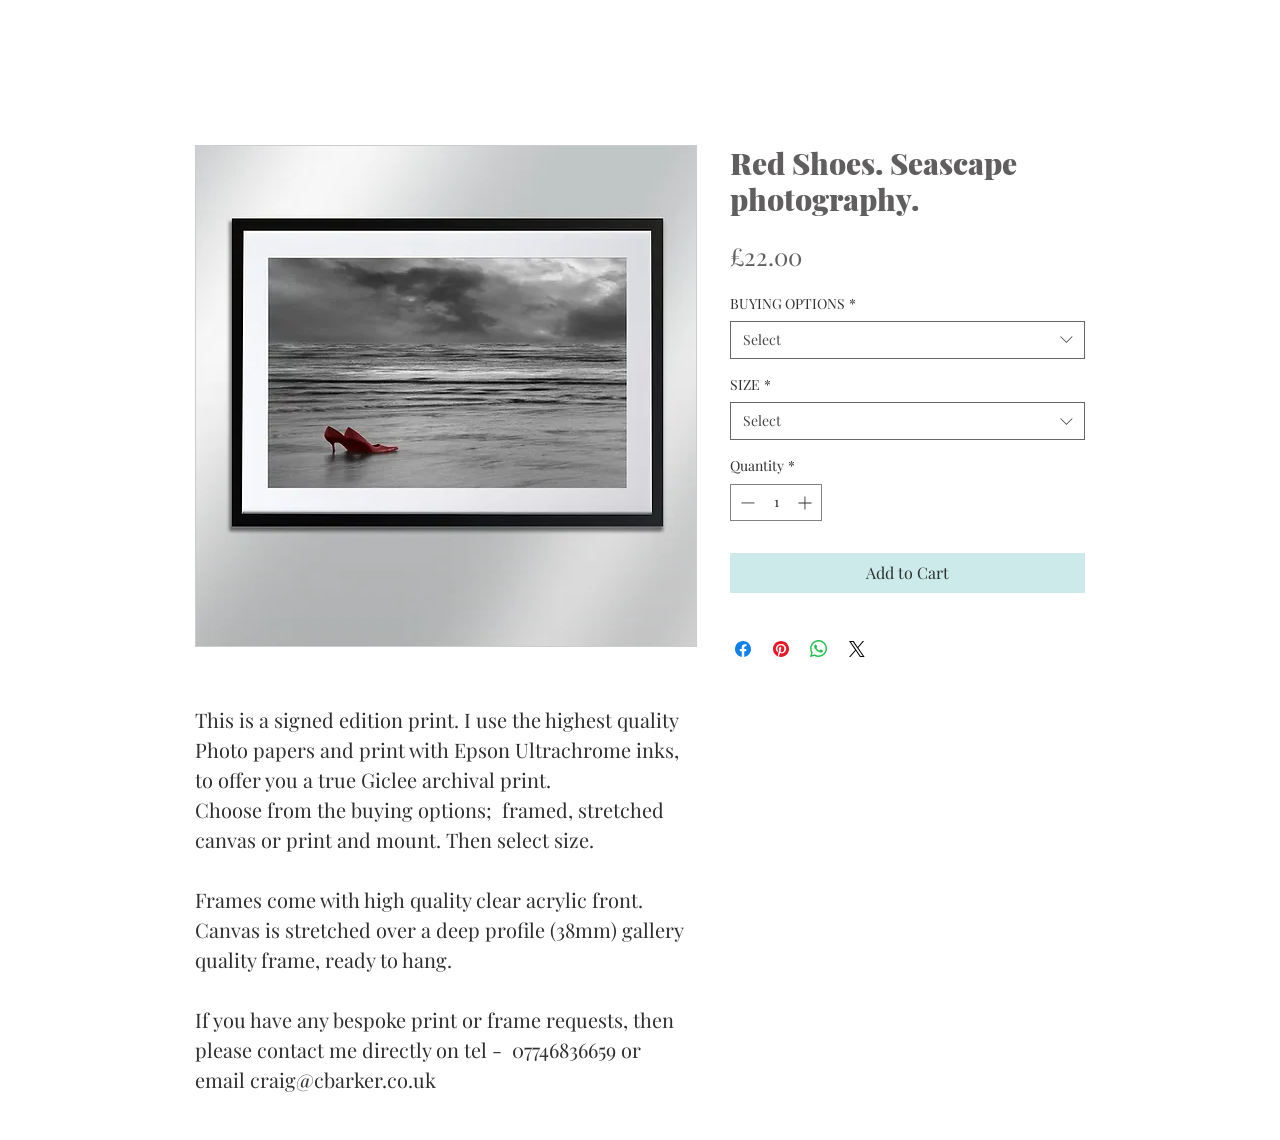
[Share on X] (857, 649)
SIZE (750, 384)
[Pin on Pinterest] (781, 649)
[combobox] (907, 340)
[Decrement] (745, 502)
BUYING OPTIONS (793, 303)
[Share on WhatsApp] (819, 649)
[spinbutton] (776, 502)
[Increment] (806, 502)
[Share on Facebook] (743, 649)
